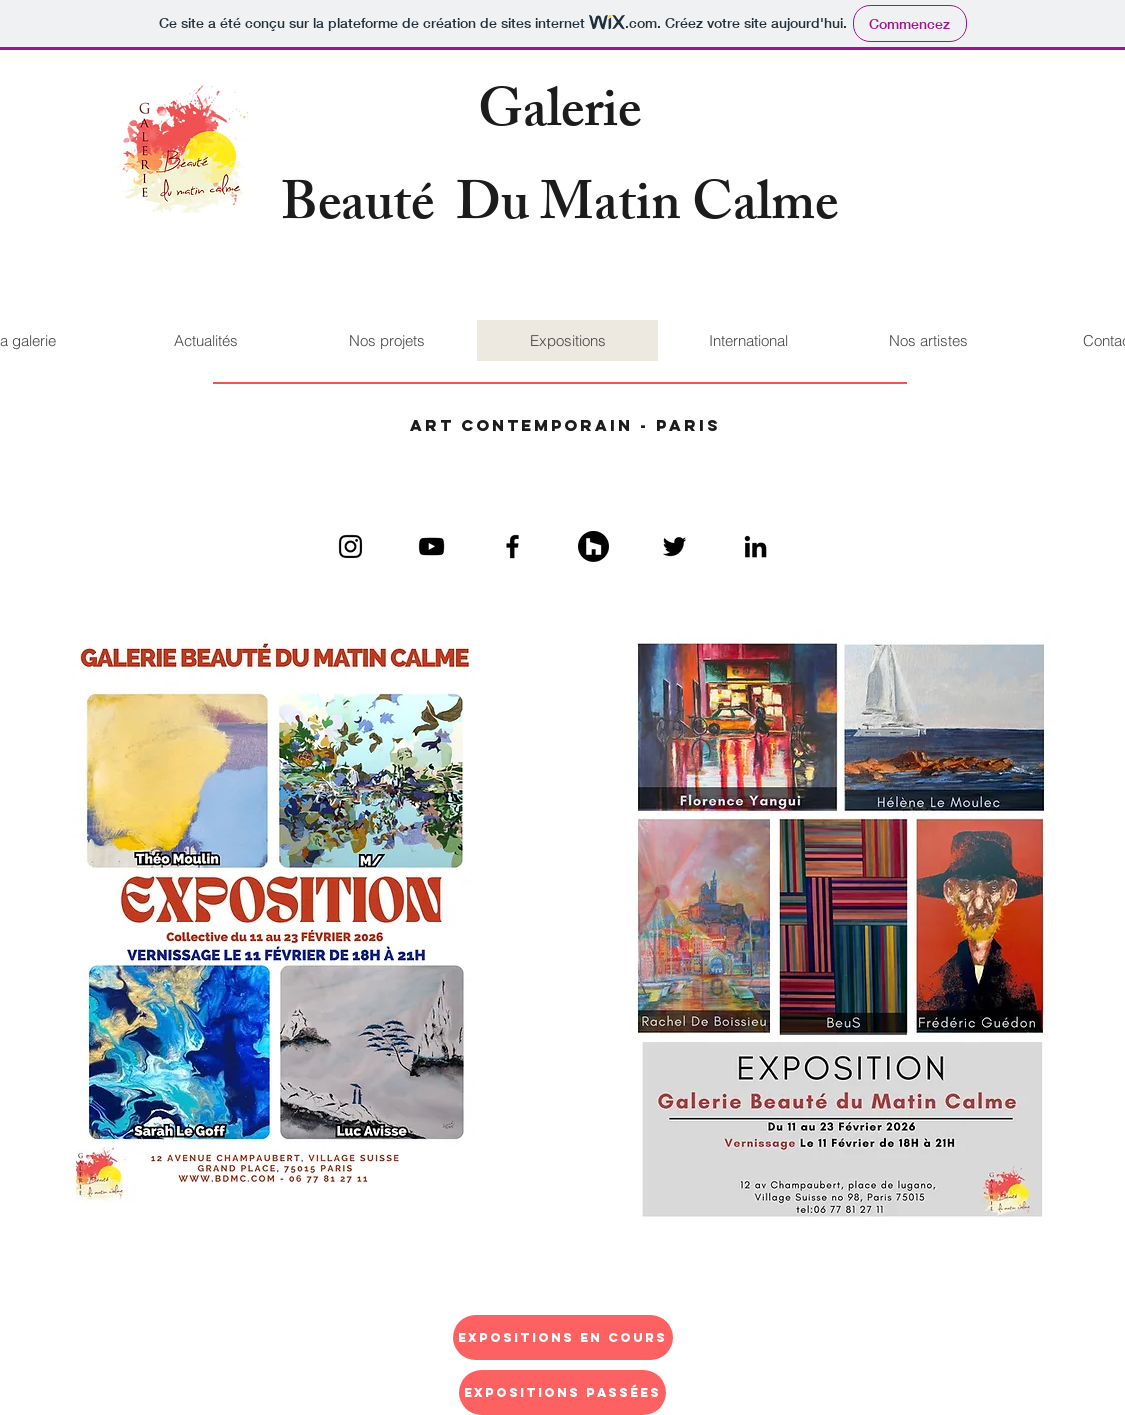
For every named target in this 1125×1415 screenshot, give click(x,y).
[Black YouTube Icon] (431, 546)
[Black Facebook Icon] (512, 546)
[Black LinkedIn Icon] (755, 546)
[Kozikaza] (593, 546)
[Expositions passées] (562, 1392)
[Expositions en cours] (563, 1337)
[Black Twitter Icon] (674, 546)
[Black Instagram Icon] (350, 546)
